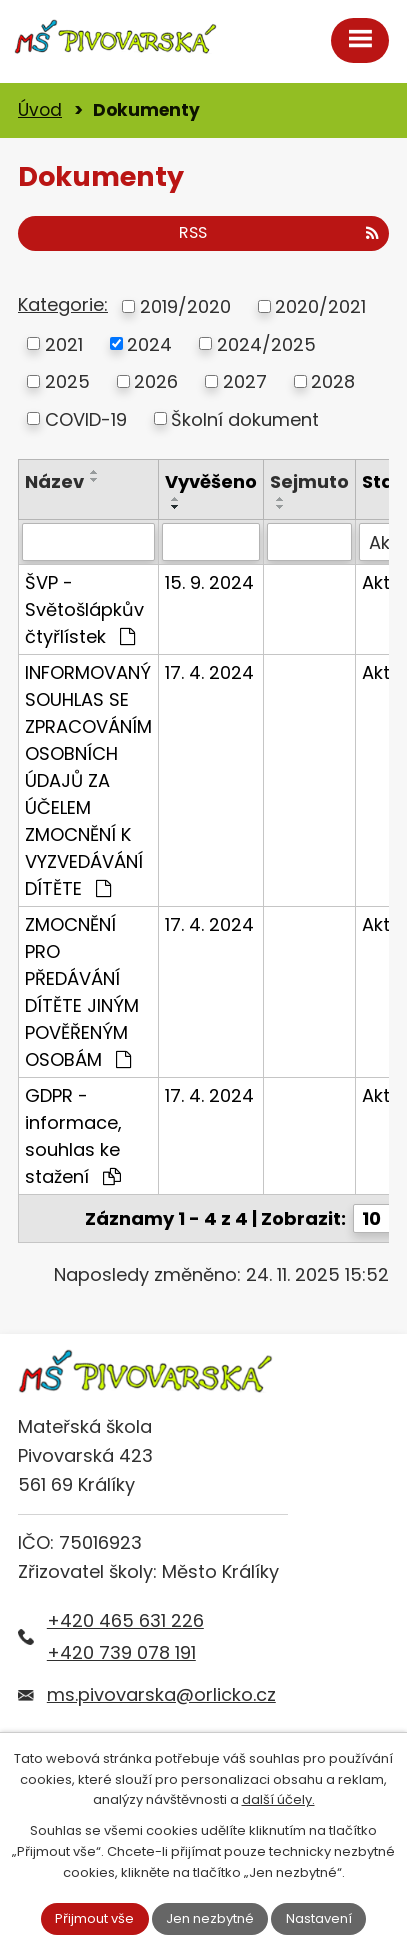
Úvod (40, 110)
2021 (64, 343)
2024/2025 (266, 343)
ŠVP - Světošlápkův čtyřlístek (84, 609)
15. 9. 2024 (209, 582)
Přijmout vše (94, 1918)
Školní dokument (245, 418)
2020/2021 (320, 306)
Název (54, 481)
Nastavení (319, 1918)
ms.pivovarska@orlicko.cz (161, 1694)
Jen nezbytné (210, 1918)
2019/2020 (185, 306)
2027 (245, 381)
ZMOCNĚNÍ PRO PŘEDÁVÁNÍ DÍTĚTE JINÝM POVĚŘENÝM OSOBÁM (82, 992)
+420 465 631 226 (125, 1620)
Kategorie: (63, 304)
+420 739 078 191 (121, 1652)
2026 (156, 381)
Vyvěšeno (211, 481)
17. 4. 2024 (209, 672)
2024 (149, 343)
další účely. (278, 1799)
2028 (333, 381)
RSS (279, 232)
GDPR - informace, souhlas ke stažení (73, 1136)
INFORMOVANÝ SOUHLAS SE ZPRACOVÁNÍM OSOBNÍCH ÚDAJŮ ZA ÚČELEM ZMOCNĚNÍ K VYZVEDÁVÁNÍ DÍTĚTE (88, 780)
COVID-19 (86, 418)
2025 (67, 381)
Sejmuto (309, 481)
